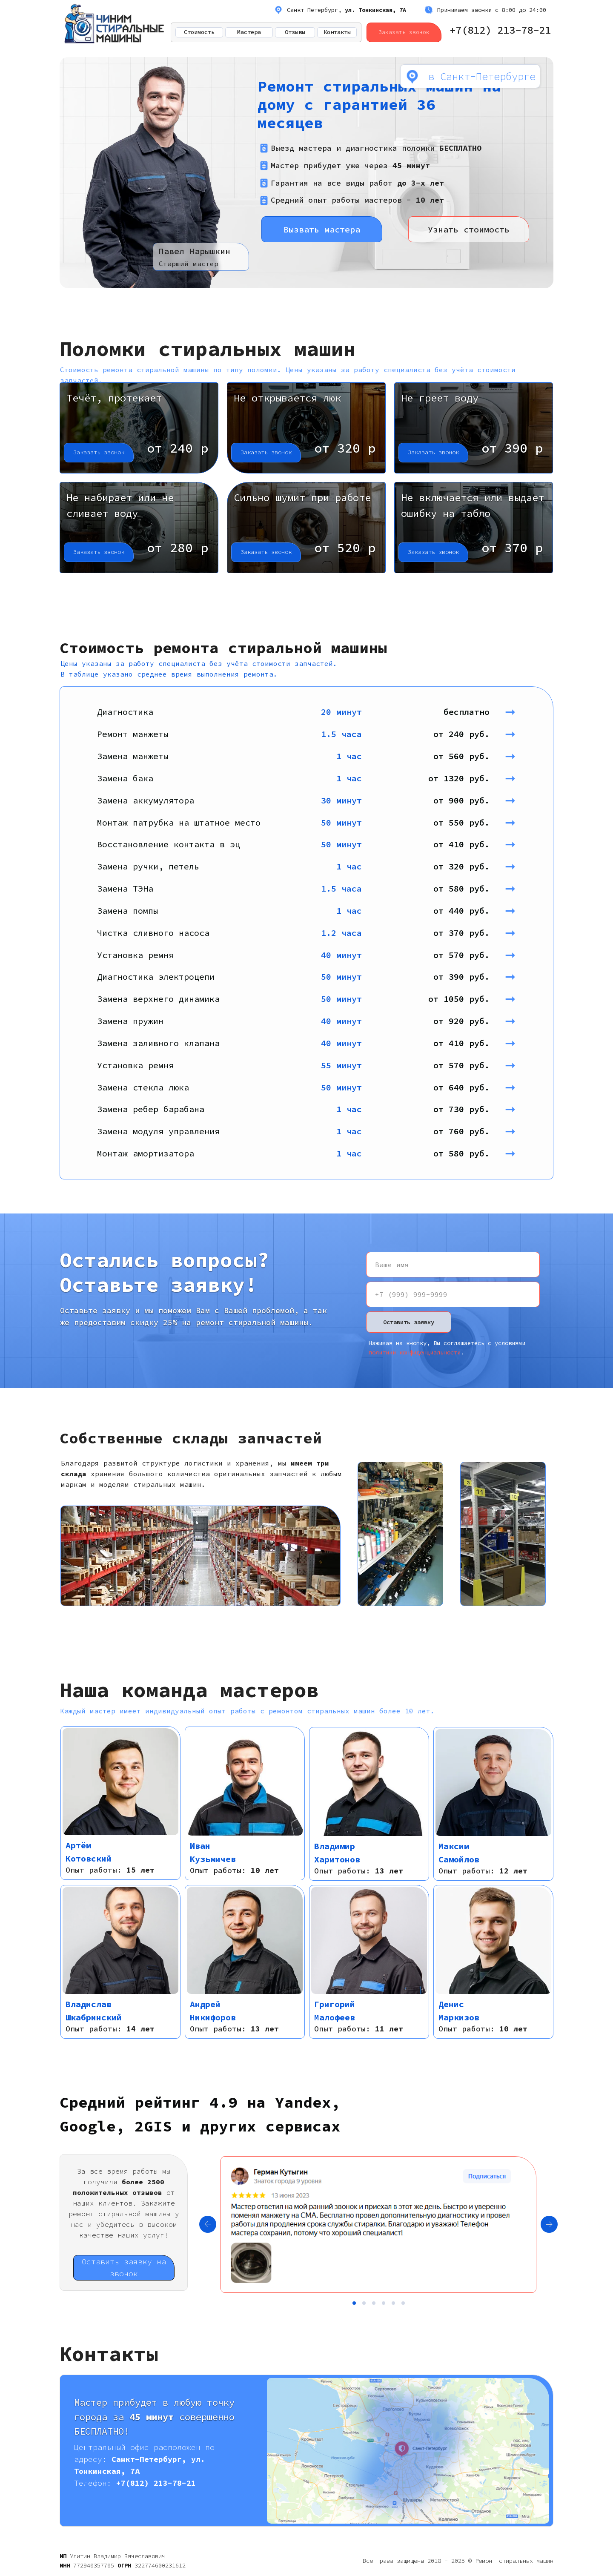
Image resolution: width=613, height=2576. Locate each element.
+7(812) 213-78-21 (500, 30)
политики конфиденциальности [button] (415, 1352)
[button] (139, 427)
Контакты (337, 32)
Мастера (249, 32)
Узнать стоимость (469, 229)
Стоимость (199, 32)
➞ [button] (518, 711)
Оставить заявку (408, 1322)
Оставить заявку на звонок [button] (124, 2267)
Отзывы (295, 32)
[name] (453, 1264)
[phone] (453, 1294)
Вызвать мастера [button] (322, 229)
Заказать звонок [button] (404, 32)
